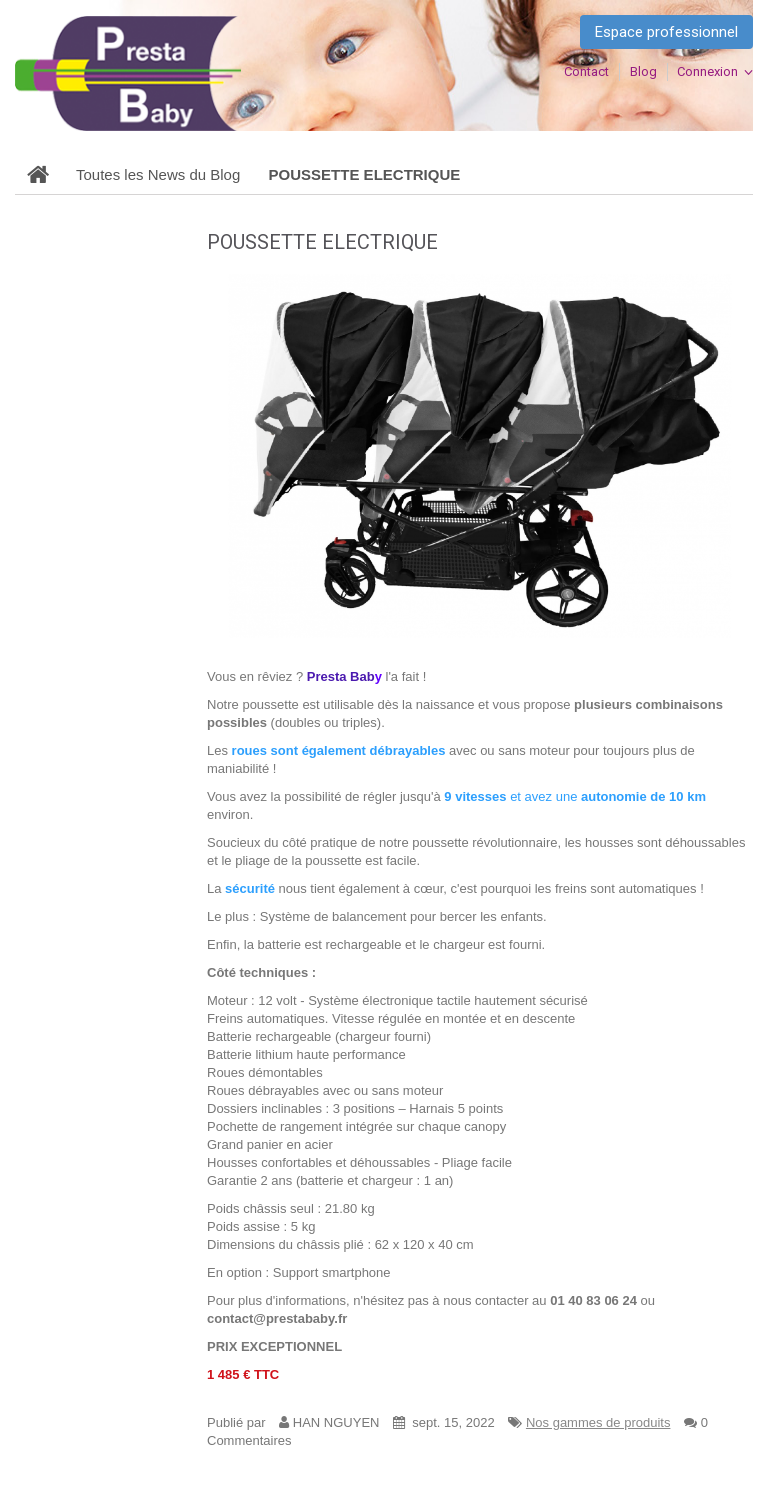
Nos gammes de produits (598, 1422)
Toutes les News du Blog (158, 174)
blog (643, 71)
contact (586, 71)
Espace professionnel (666, 32)
